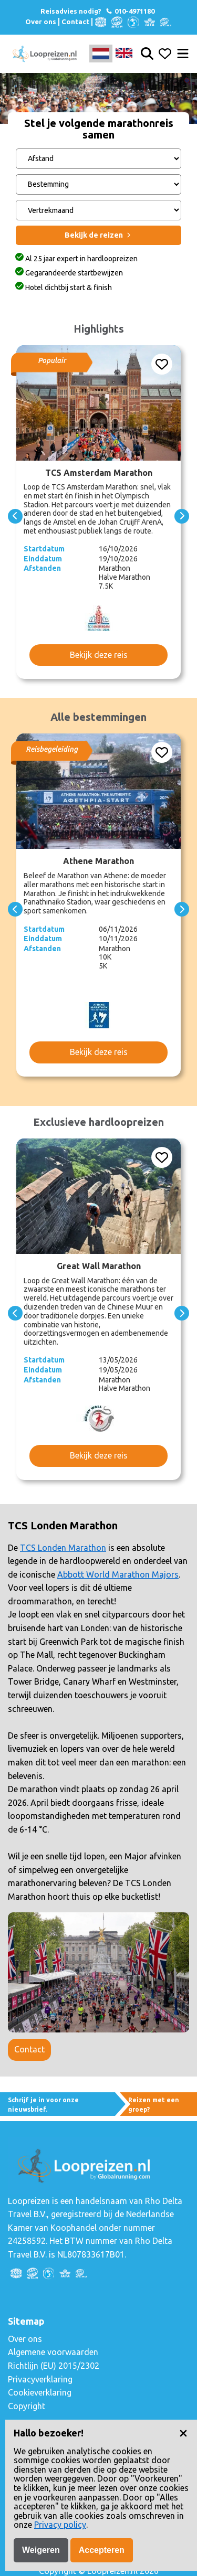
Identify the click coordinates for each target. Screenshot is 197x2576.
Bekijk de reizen (98, 235)
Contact (75, 21)
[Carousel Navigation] (98, 516)
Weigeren (41, 2550)
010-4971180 (129, 11)
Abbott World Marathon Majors (118, 1574)
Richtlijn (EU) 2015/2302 (53, 2365)
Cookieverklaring (39, 2392)
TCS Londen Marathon (63, 1547)
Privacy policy (60, 2524)
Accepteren (102, 2550)
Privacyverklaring (40, 2379)
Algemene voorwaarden (53, 2352)
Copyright (26, 2406)
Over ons (40, 21)
